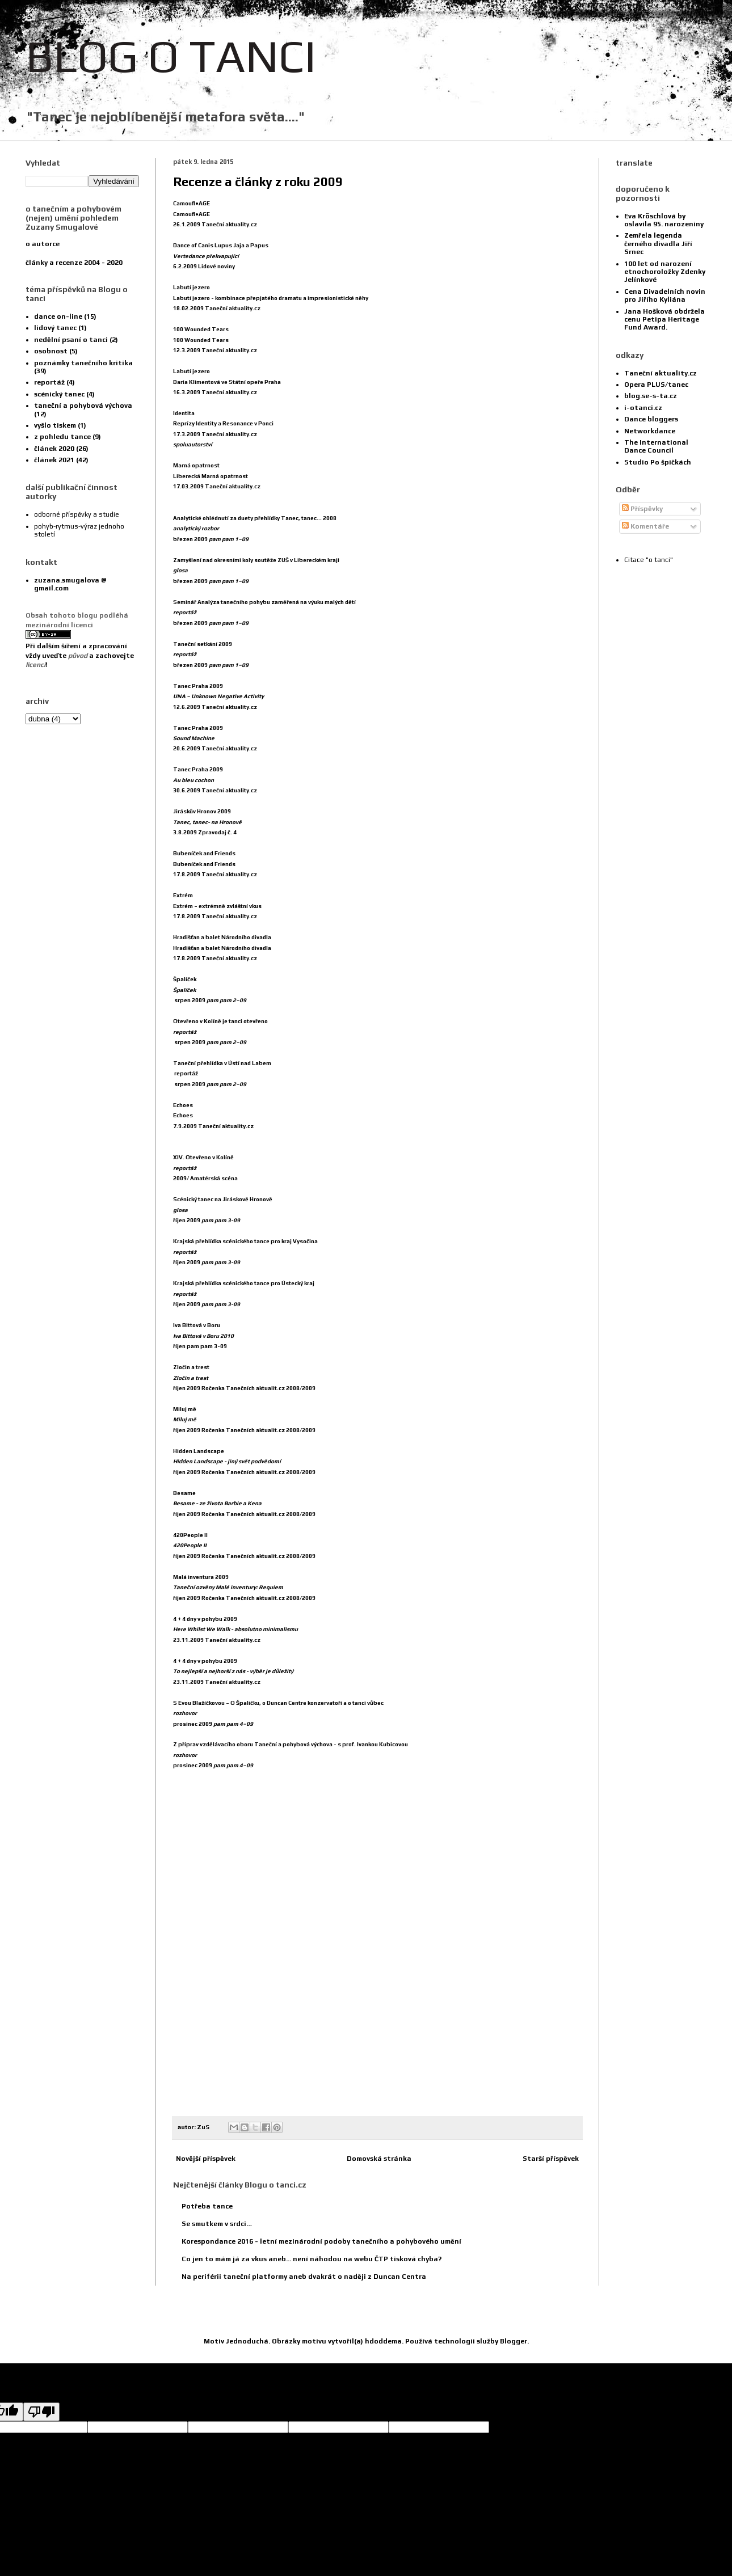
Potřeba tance (207, 2206)
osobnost (51, 351)
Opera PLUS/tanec (656, 384)
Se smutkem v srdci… (217, 2224)
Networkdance (649, 431)
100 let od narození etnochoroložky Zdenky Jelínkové (664, 272)
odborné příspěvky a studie (76, 514)
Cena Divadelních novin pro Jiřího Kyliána (664, 295)
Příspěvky (642, 509)
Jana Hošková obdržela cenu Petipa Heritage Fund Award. (664, 319)
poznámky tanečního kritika (83, 363)
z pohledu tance (62, 437)
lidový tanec (55, 328)
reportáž (49, 382)
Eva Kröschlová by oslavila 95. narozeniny (664, 220)
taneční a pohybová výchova (83, 405)
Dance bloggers (651, 419)
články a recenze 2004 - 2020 (74, 263)
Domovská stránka (379, 2159)
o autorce (43, 244)
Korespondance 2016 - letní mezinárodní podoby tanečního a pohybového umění (321, 2241)
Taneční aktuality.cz (660, 373)
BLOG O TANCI (171, 55)
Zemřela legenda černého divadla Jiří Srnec (658, 243)
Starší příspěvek (551, 2159)
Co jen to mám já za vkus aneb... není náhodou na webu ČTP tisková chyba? (311, 2259)
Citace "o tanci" (648, 560)
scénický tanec (59, 394)
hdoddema (383, 2341)
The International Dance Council (656, 446)
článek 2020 (54, 449)
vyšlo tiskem (55, 425)
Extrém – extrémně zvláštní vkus (217, 906)
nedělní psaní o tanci (71, 340)
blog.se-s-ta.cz (650, 396)
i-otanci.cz (643, 408)
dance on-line (58, 316)
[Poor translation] (41, 2411)
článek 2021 (54, 460)
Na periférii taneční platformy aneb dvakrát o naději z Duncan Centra (304, 2277)
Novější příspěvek (205, 2159)
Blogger (513, 2341)
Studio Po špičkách (657, 462)
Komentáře (645, 526)
